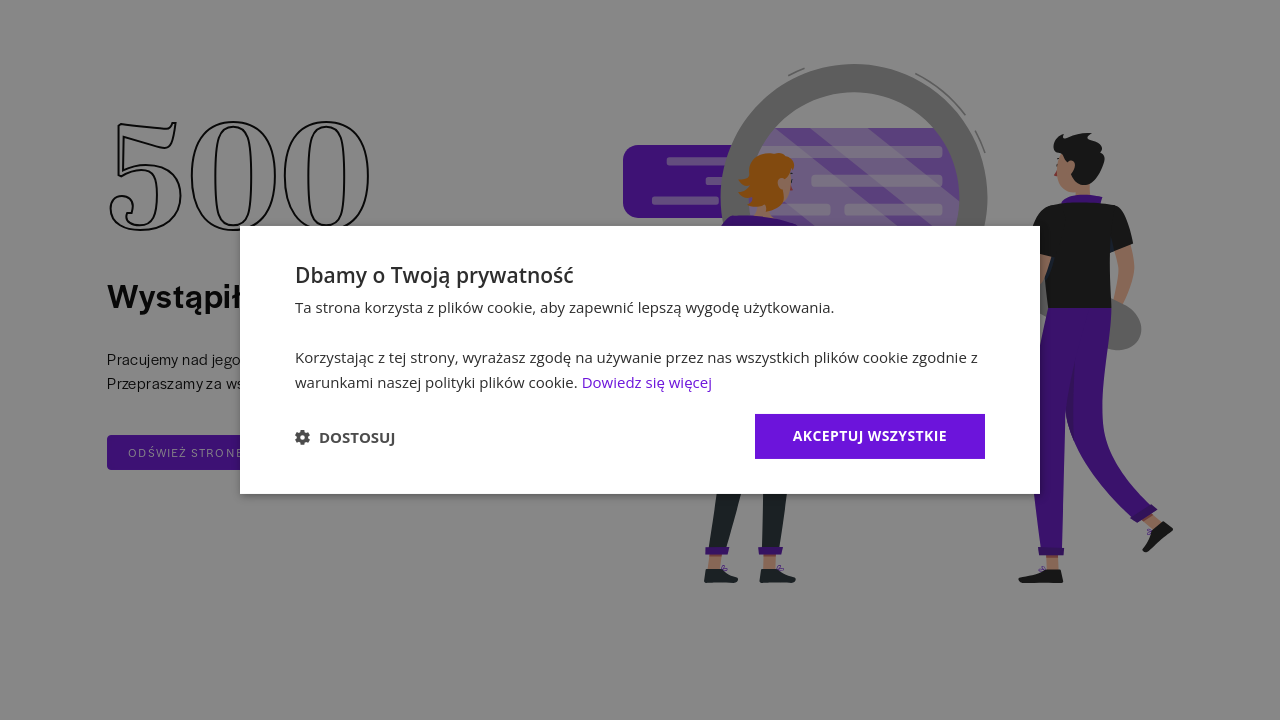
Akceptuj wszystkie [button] (870, 435)
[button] (345, 437)
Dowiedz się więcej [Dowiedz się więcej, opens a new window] (647, 382)
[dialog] (640, 360)
